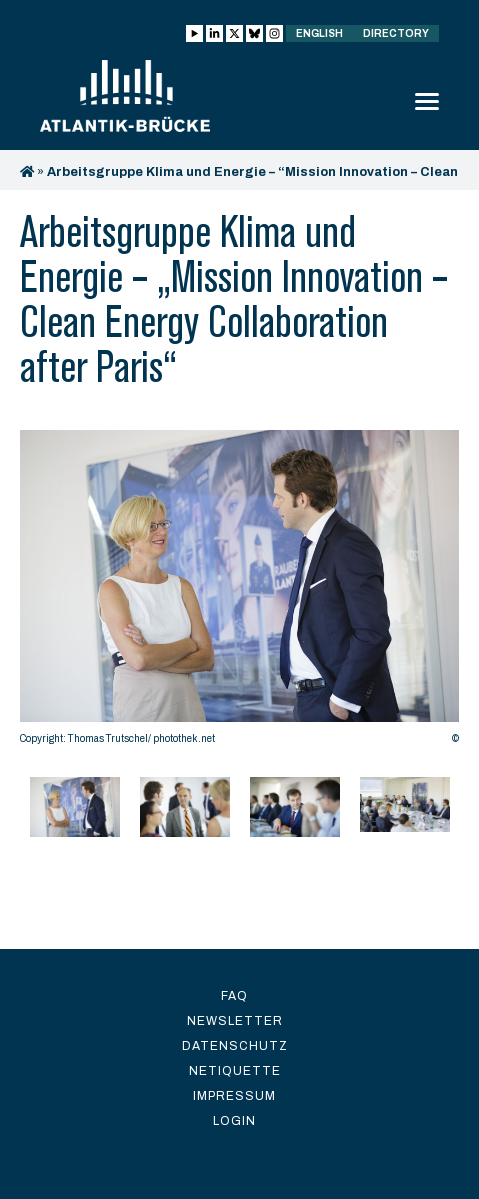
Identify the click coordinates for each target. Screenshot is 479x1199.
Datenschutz (235, 1046)
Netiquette (235, 1071)
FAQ (234, 996)
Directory (396, 33)
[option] (239, 592)
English (319, 33)
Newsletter (235, 1021)
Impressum (234, 1096)
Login (234, 1121)
